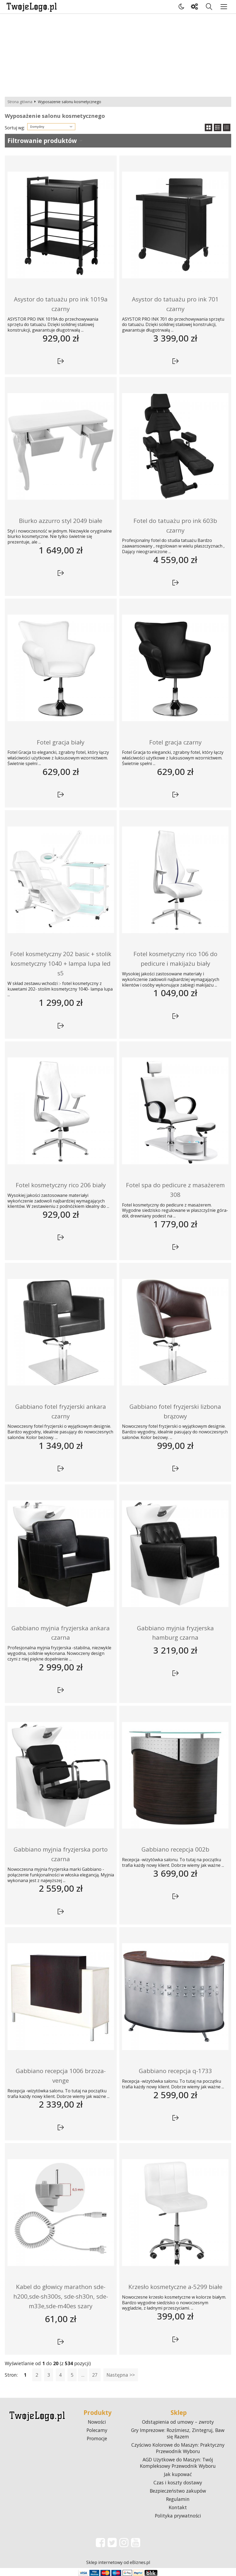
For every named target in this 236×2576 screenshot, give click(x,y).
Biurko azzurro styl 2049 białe (60, 521)
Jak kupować (178, 2474)
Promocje (97, 2438)
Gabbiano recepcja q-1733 (175, 2071)
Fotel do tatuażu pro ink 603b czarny (175, 525)
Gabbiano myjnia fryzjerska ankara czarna (60, 1633)
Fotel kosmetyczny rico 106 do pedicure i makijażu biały (175, 959)
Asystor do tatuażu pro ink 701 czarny (175, 304)
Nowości (97, 2422)
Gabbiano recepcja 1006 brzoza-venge (61, 2076)
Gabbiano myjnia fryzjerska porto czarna (61, 1854)
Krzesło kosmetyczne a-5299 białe (175, 2287)
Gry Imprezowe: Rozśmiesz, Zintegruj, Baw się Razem (178, 2433)
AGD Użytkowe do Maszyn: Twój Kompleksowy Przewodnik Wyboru (178, 2462)
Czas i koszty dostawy (178, 2482)
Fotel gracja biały (60, 742)
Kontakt (178, 2507)
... (82, 2375)
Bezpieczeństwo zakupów (178, 2491)
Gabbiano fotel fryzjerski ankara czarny (60, 1411)
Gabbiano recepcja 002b (175, 1849)
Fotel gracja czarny (175, 742)
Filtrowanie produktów (42, 141)
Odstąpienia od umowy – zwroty (178, 2422)
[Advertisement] (118, 54)
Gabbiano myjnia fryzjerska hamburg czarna (175, 1633)
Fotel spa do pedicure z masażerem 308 (175, 1190)
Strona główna (19, 102)
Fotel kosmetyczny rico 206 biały (61, 1185)
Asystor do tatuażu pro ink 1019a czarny (61, 304)
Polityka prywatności (178, 2515)
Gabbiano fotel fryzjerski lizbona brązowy (175, 1411)
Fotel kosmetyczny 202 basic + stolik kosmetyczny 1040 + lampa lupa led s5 (60, 963)
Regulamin (178, 2499)
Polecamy (96, 2430)
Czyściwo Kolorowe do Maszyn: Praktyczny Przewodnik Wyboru (178, 2448)
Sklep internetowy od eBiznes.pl (118, 2562)
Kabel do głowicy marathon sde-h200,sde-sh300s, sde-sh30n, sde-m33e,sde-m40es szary (60, 2296)
